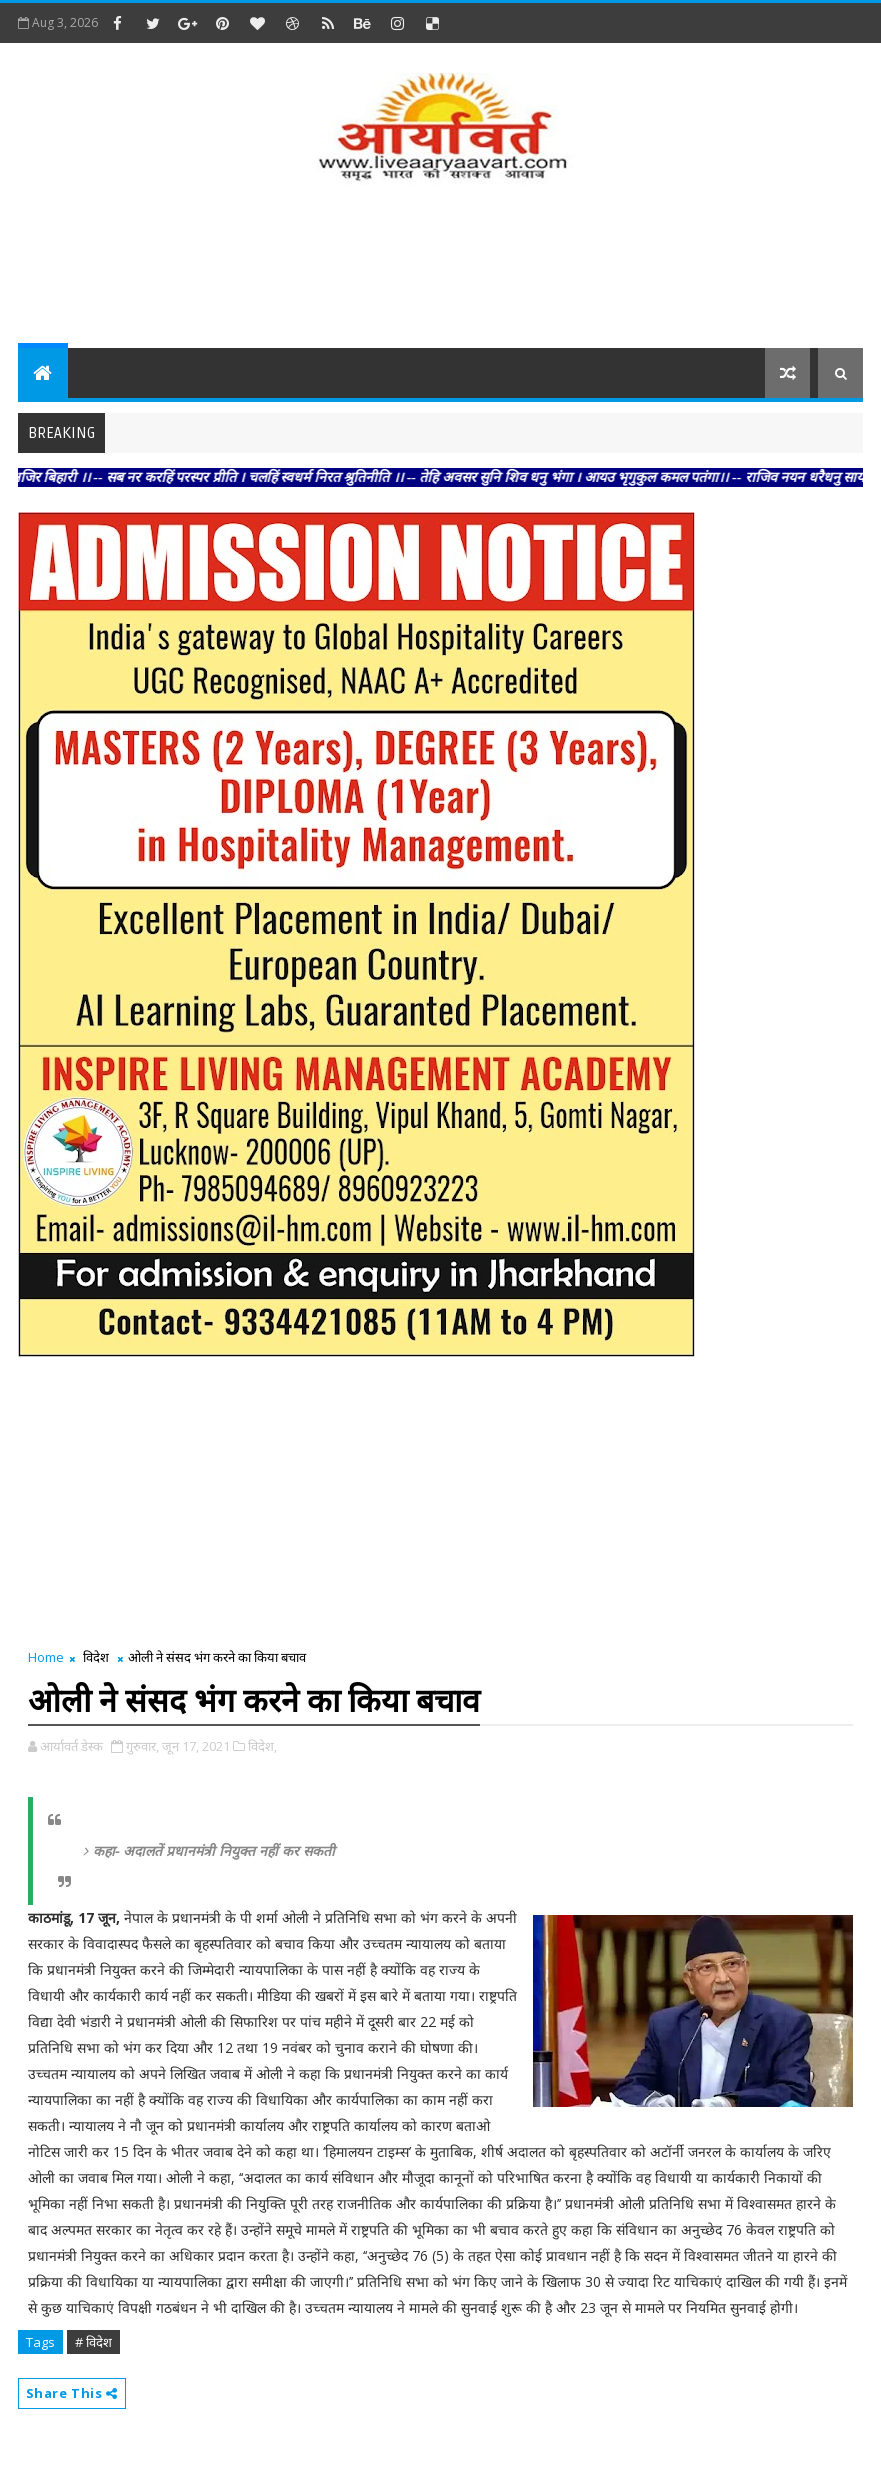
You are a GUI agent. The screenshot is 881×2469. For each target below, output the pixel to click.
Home (46, 1657)
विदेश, (262, 1746)
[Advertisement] (441, 268)
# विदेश (93, 2342)
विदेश (96, 1657)
